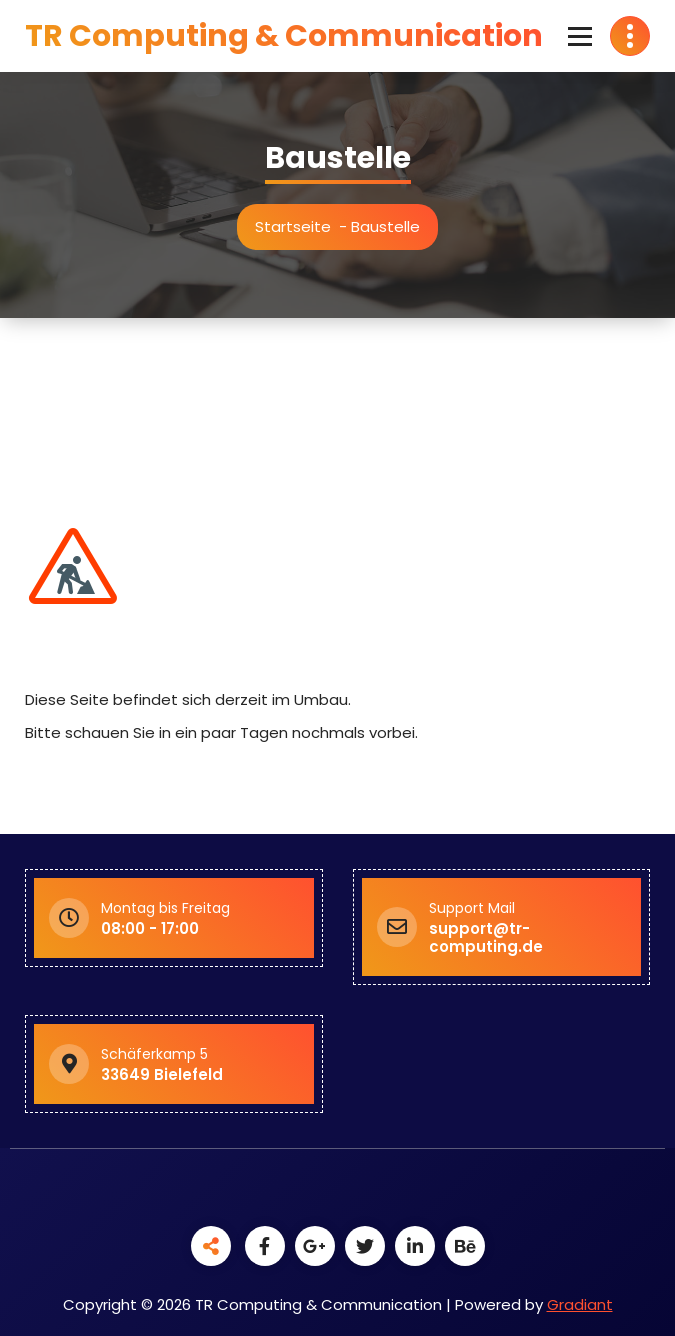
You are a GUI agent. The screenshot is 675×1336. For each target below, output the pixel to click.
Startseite (299, 226)
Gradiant (580, 1304)
